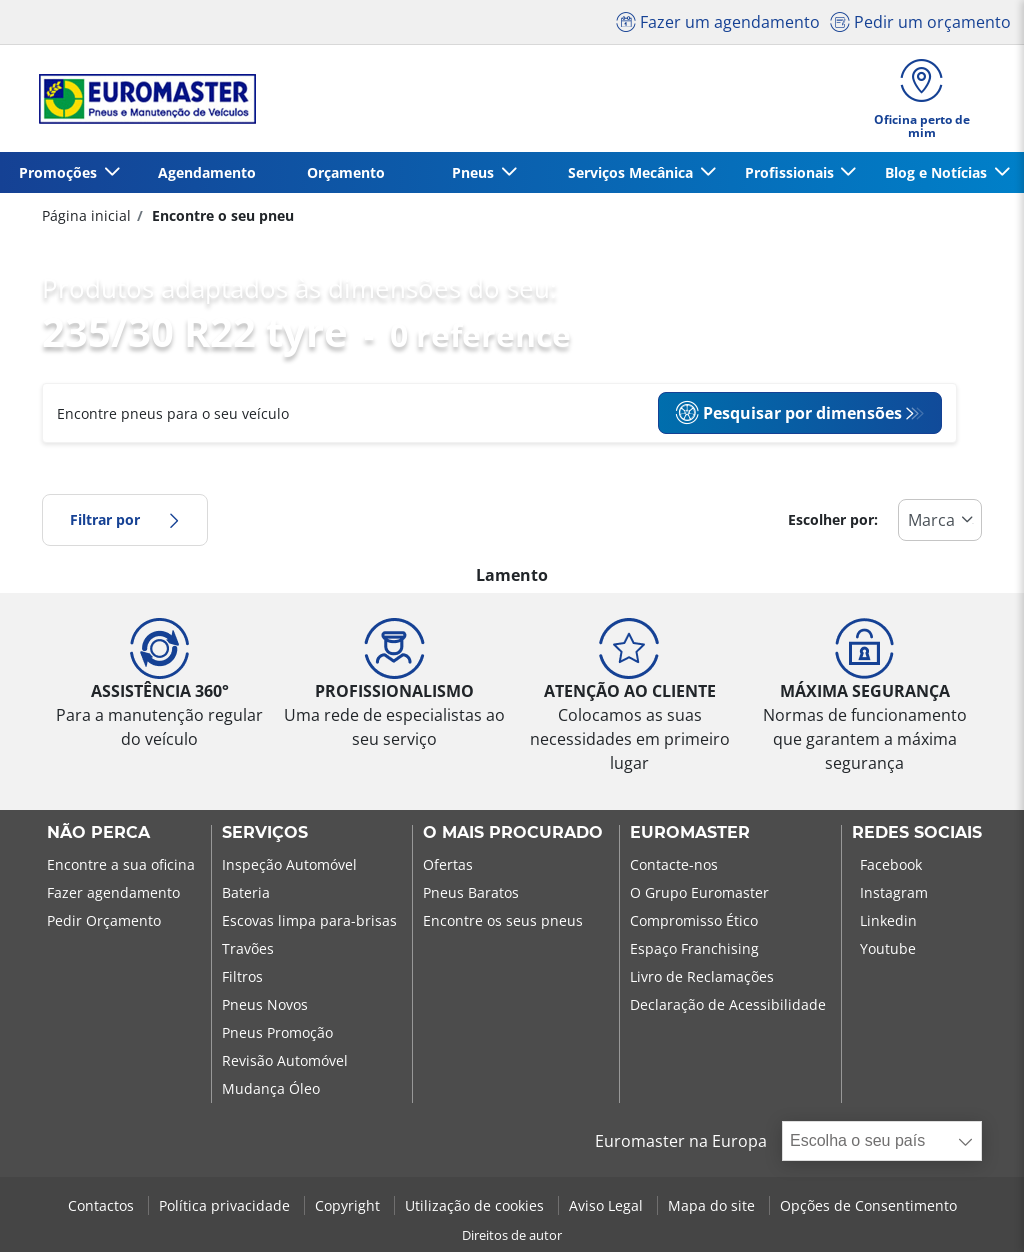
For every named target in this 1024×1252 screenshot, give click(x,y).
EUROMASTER (690, 833)
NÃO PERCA (98, 833)
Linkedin (888, 920)
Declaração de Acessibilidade (728, 1004)
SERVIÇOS (265, 833)
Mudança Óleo (271, 1088)
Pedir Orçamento (104, 920)
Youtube (888, 948)
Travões (248, 948)
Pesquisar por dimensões (788, 413)
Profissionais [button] (791, 172)
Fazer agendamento (113, 892)
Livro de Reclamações (702, 976)
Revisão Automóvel (285, 1060)
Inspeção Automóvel (289, 864)
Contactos (103, 1205)
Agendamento (207, 172)
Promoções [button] (60, 172)
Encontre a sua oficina (121, 864)
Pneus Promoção (277, 1032)
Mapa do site (713, 1205)
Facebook (891, 864)
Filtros (242, 976)
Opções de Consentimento (868, 1205)
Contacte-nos (674, 864)
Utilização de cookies (476, 1205)
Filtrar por (125, 519)
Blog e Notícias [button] (938, 172)
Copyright (349, 1205)
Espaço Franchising (694, 948)
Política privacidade (226, 1205)
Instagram (894, 892)
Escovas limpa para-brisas (309, 920)
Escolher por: (833, 519)
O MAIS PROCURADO (513, 833)
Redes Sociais (917, 833)
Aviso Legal (608, 1205)
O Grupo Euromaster (699, 892)
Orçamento (346, 172)
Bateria (246, 892)
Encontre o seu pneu (221, 215)
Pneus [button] (475, 172)
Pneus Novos (265, 1004)
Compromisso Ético (694, 920)
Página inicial (86, 215)
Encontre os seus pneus (503, 920)
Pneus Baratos (471, 892)
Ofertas (448, 864)
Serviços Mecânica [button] (632, 172)
